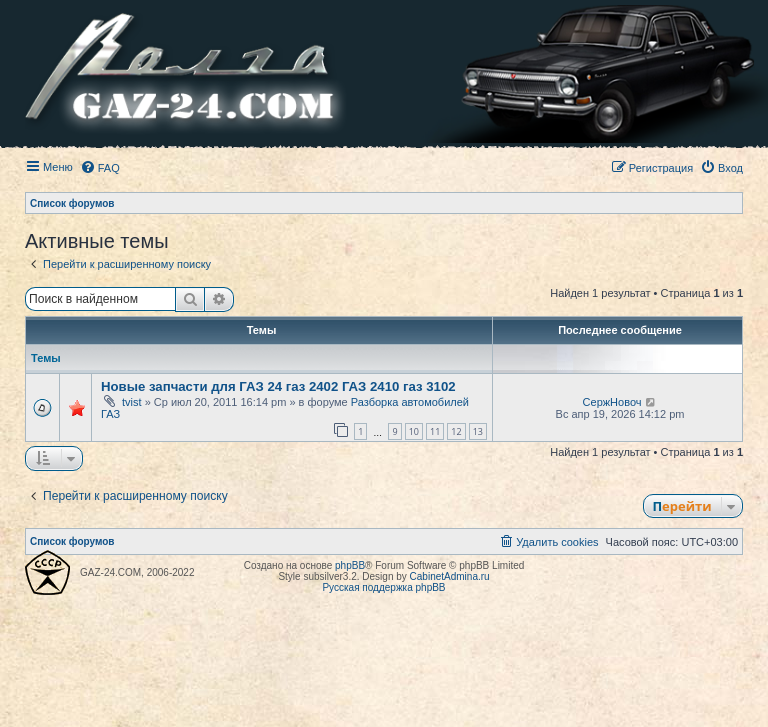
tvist (132, 402)
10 (414, 431)
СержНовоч (612, 402)
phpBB (350, 565)
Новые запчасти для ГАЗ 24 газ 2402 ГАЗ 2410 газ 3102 (278, 386)
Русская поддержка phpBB (383, 587)
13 (478, 431)
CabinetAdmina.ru (450, 576)
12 (456, 431)
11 (435, 431)
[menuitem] (100, 168)
